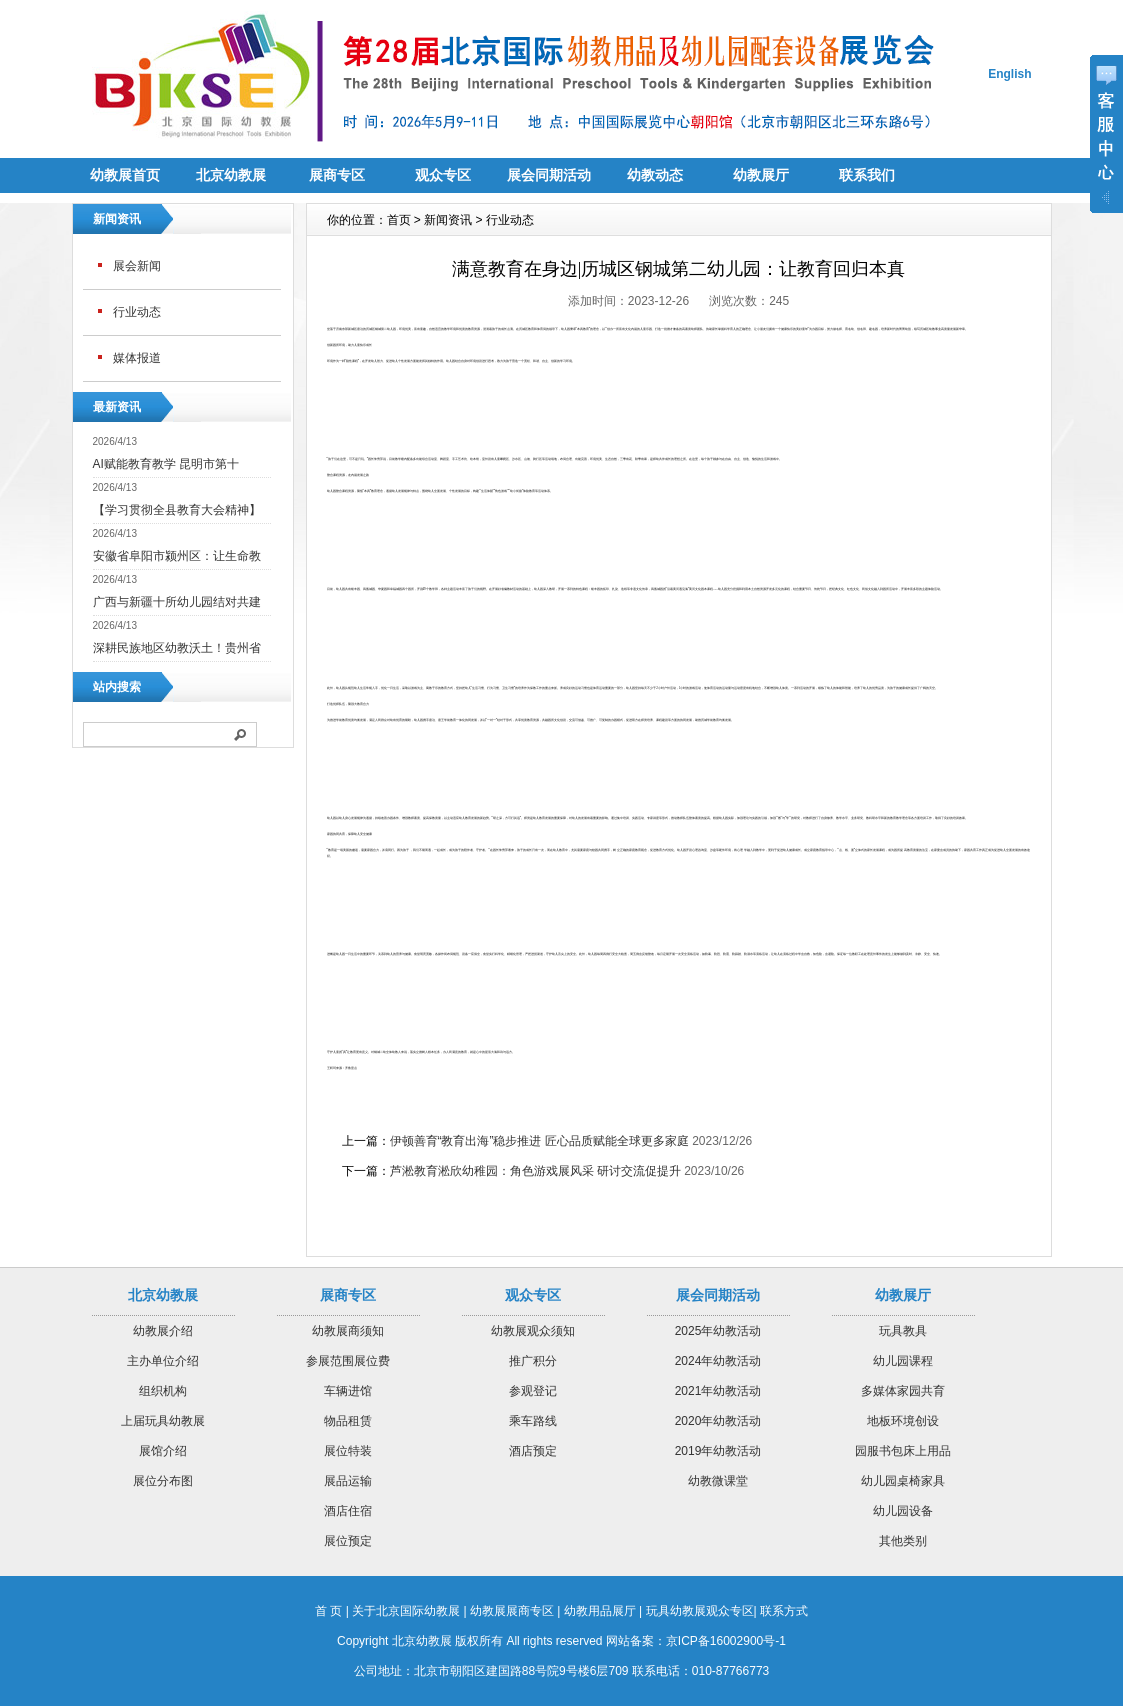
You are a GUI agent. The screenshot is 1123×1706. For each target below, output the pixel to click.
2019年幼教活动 (718, 1451)
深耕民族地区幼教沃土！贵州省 (177, 648)
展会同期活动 (549, 175)
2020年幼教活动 (718, 1421)
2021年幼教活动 (718, 1391)
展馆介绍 (163, 1451)
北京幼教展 (231, 175)
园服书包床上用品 (903, 1451)
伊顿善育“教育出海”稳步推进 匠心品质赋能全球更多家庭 (539, 1141)
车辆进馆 (348, 1391)
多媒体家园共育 (903, 1391)
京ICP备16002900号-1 (726, 1641)
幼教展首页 (125, 175)
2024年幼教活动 (718, 1361)
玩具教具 (903, 1331)
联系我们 (867, 175)
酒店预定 (533, 1451)
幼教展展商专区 (512, 1611)
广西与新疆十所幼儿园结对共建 (177, 602)
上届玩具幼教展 (163, 1421)
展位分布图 (163, 1481)
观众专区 (443, 175)
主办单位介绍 (163, 1361)
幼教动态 (655, 175)
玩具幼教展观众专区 (700, 1611)
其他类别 (903, 1541)
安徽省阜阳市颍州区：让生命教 (177, 556)
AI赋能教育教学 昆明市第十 (166, 464)
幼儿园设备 (903, 1511)
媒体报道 (137, 358)
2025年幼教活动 (718, 1331)
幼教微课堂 (718, 1481)
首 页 (328, 1611)
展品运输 (348, 1481)
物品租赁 (348, 1421)
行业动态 (137, 312)
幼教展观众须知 (533, 1331)
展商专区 (337, 175)
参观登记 (533, 1391)
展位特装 (348, 1451)
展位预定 (348, 1541)
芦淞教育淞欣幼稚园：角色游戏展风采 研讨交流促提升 (535, 1171)
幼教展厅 (761, 175)
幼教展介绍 (163, 1331)
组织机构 (163, 1391)
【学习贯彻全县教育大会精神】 (177, 510)
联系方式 (784, 1611)
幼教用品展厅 (600, 1611)
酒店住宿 (348, 1511)
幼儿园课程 (903, 1361)
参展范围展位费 (348, 1361)
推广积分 (533, 1361)
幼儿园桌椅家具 (903, 1481)
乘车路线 (533, 1421)
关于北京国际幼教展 (406, 1611)
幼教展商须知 (348, 1331)
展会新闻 (137, 266)
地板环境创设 (903, 1421)
